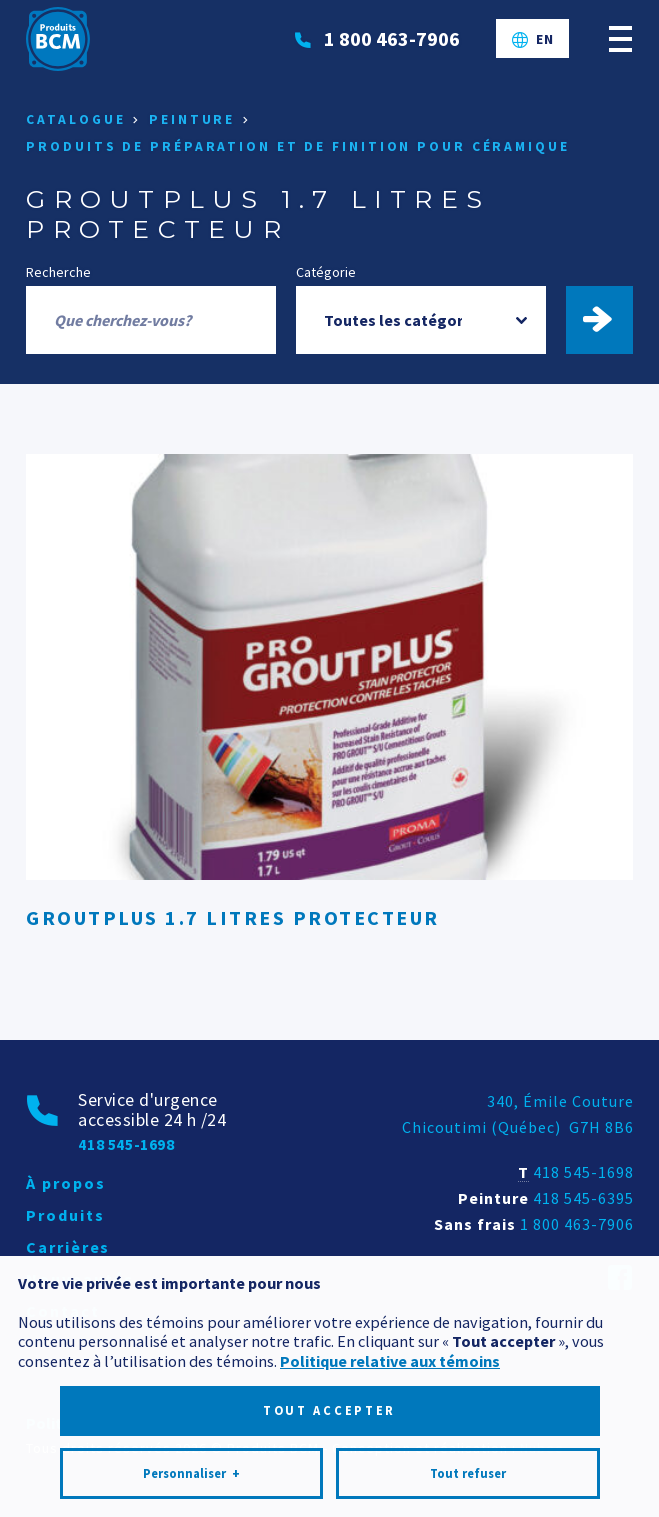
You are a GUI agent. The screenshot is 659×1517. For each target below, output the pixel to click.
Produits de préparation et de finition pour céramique (297, 146)
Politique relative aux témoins (390, 1286)
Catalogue (75, 119)
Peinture (192, 119)
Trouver (609, 320)
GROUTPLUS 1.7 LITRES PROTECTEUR (233, 917)
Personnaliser (191, 1399)
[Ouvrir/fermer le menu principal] (620, 38)
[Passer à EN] (533, 39)
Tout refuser (468, 1398)
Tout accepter (329, 1335)
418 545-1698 (583, 1172)
